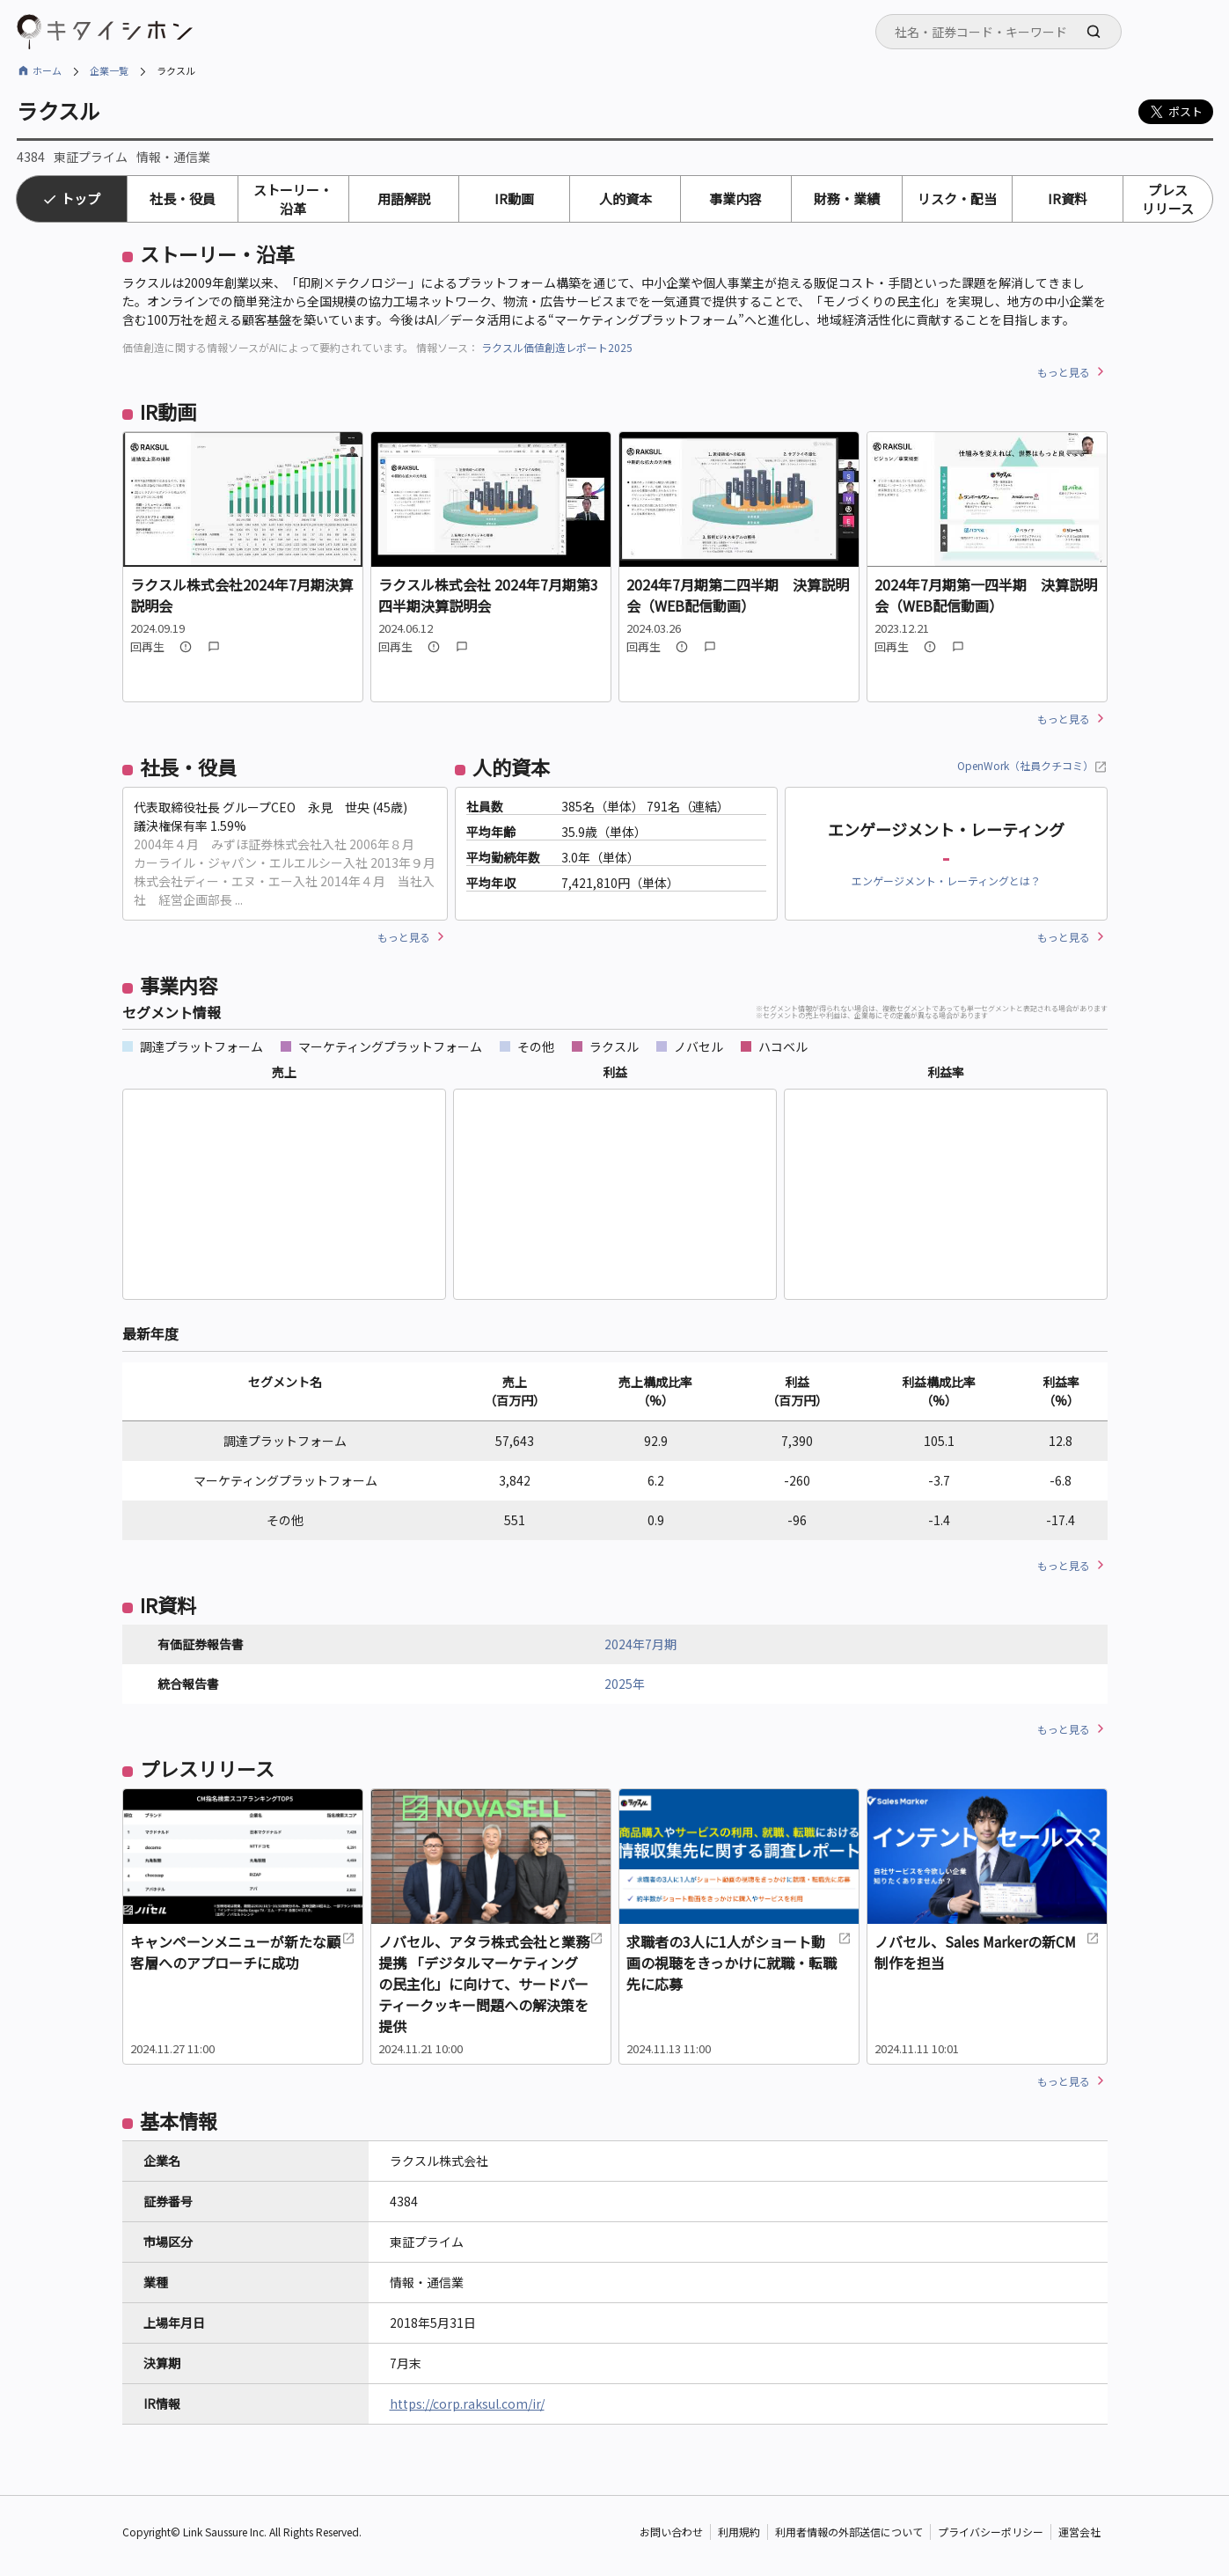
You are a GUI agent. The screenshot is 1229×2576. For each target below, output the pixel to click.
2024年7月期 (640, 1644)
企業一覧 (109, 70)
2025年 (624, 1683)
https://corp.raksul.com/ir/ (467, 2403)
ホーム (47, 70)
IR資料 (1067, 198)
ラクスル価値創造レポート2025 (557, 347)
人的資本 (625, 198)
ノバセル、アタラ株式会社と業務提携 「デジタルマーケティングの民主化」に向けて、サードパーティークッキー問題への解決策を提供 (491, 1984)
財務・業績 (847, 198)
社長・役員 (183, 198)
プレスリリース (1168, 198)
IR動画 (514, 198)
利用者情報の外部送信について (849, 2531)
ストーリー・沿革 (293, 198)
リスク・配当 (957, 198)
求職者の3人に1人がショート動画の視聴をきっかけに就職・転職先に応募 (739, 1962)
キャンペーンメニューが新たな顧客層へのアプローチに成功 (242, 1952)
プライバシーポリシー (990, 2531)
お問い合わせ (671, 2531)
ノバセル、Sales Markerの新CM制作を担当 (987, 1952)
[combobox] (998, 31)
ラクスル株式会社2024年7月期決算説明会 (241, 595)
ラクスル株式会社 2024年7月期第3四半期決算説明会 (488, 595)
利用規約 (739, 2531)
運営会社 (1079, 2531)
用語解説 (403, 198)
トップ (80, 198)
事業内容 (735, 198)
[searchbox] (1004, 31)
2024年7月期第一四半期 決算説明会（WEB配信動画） (985, 595)
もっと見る (1063, 371)
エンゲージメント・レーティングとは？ (946, 880)
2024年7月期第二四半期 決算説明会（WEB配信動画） (737, 595)
